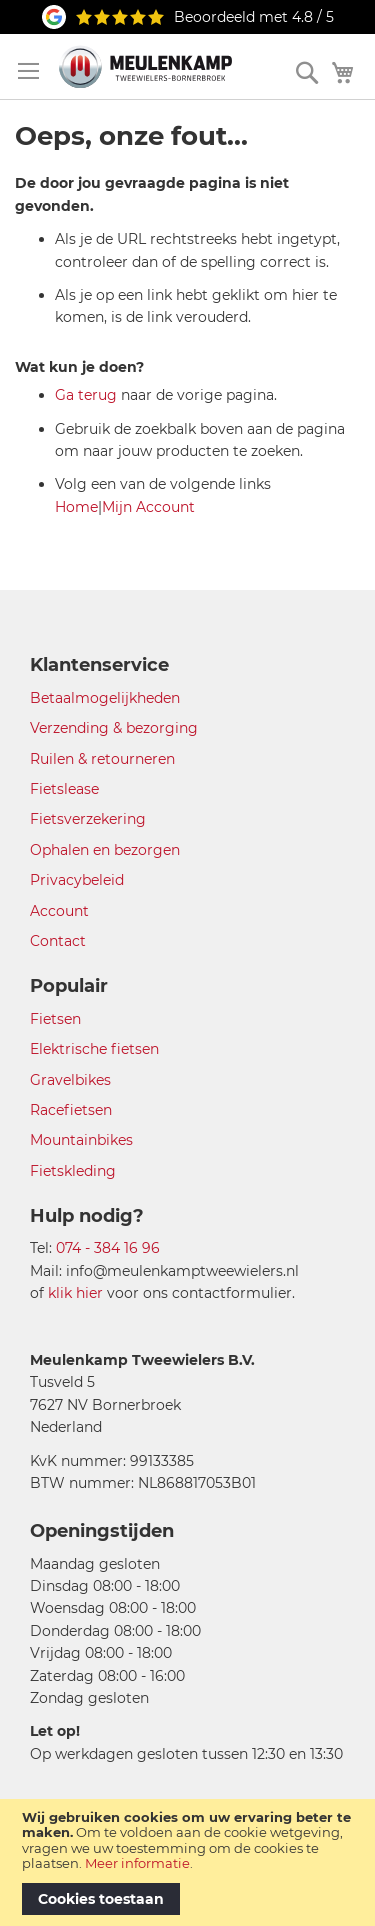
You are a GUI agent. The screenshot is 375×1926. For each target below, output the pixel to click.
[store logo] (145, 66)
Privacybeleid (77, 880)
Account (59, 911)
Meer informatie (137, 1863)
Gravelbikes (70, 1080)
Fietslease (64, 789)
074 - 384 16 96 (108, 1248)
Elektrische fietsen (94, 1049)
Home (76, 507)
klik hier (75, 1293)
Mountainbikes (81, 1140)
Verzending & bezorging (114, 728)
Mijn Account (148, 507)
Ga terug (86, 395)
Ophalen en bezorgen (105, 850)
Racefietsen (71, 1110)
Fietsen (55, 1019)
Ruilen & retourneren (102, 759)
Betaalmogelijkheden (105, 698)
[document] (187, 1862)
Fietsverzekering (88, 819)
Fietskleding (73, 1171)
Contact (58, 941)
